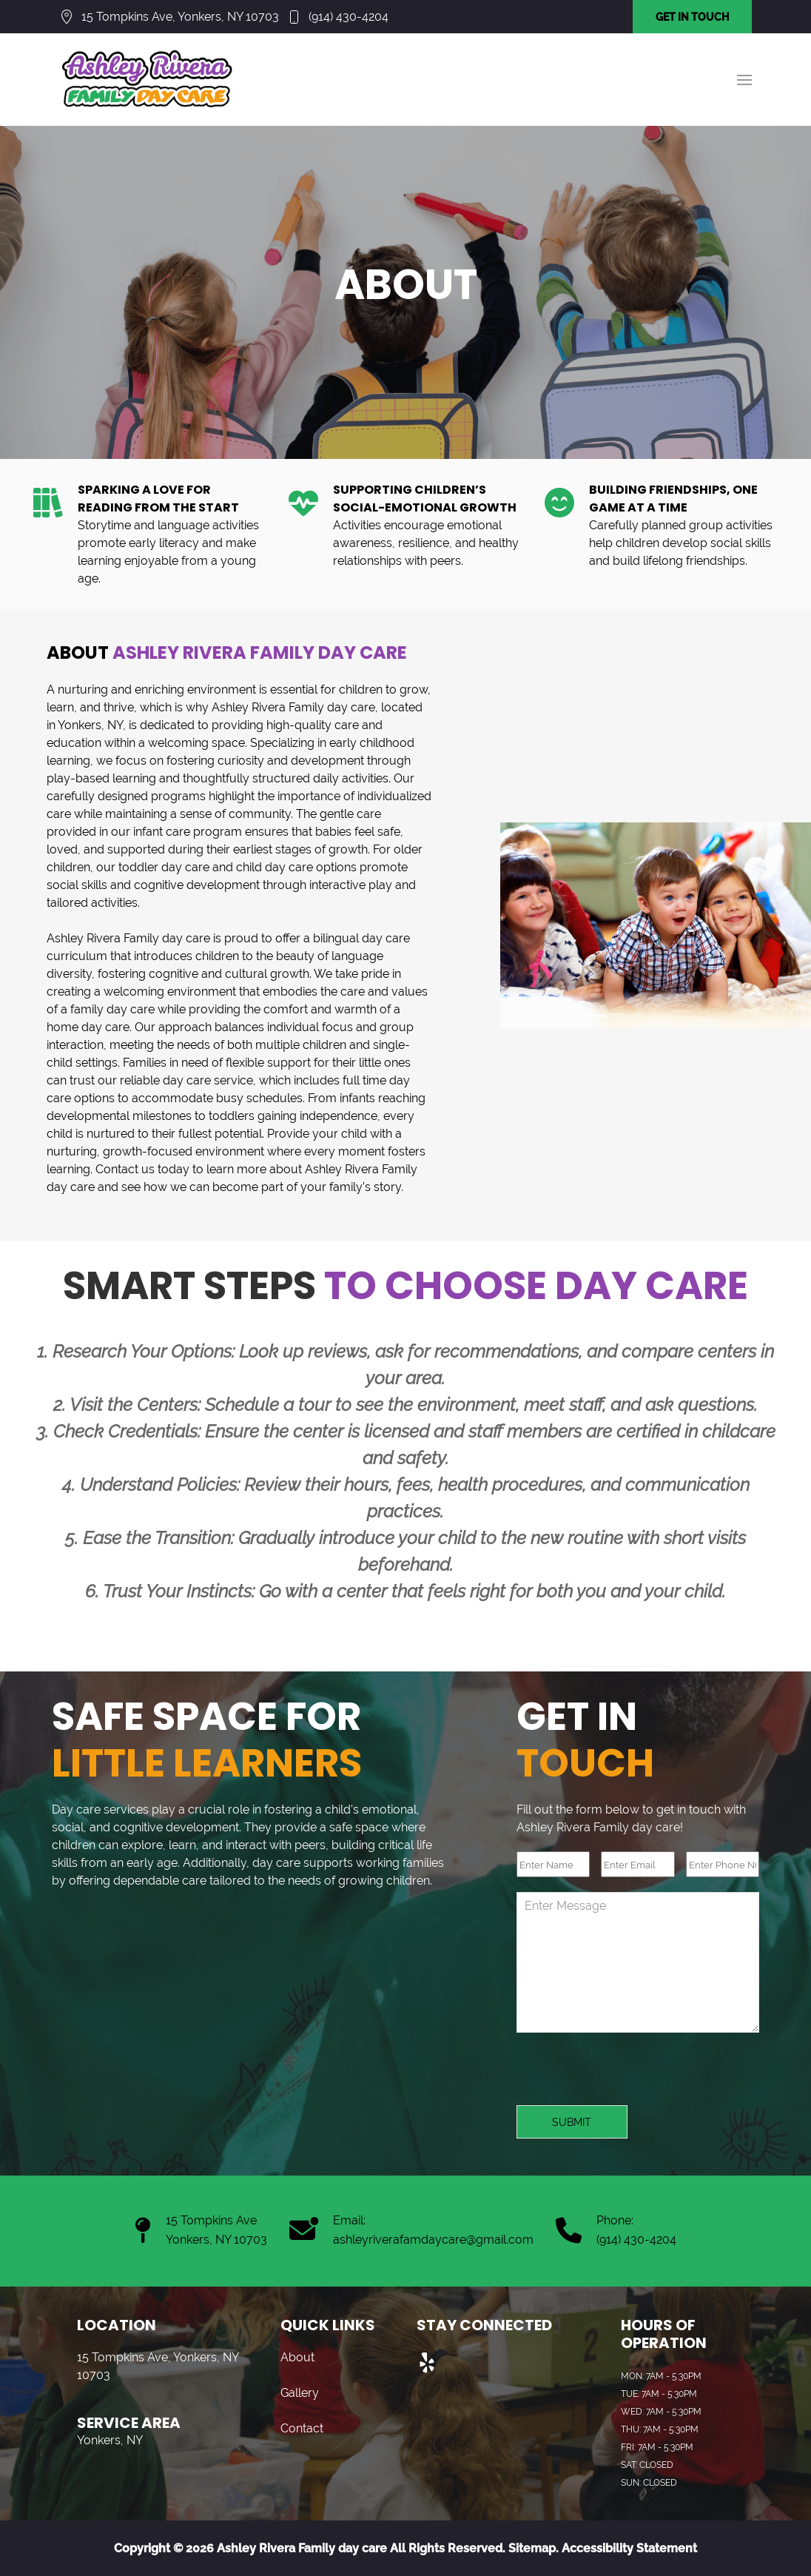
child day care (274, 867)
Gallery (299, 2393)
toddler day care (163, 867)
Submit (571, 2122)
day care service (208, 1080)
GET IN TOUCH (692, 17)
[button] (744, 80)
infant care (161, 832)
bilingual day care (361, 938)
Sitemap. (532, 2548)
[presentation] (628, 2076)
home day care (88, 1027)
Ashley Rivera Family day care (293, 707)
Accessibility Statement (629, 2548)
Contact (301, 2428)
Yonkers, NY (90, 725)
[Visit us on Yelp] (428, 2363)
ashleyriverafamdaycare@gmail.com (433, 2240)
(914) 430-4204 (348, 17)
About (297, 2357)
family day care (112, 1009)
